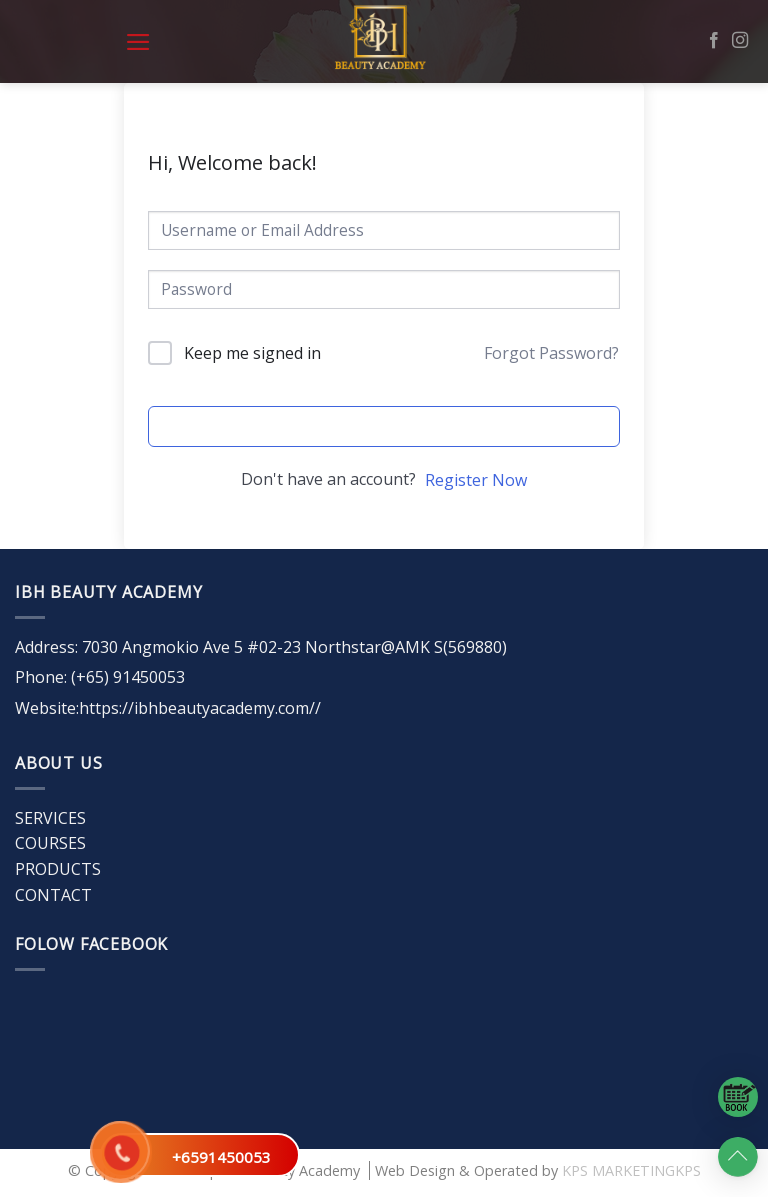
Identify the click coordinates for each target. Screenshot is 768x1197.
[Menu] (138, 42)
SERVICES (50, 818)
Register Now (476, 480)
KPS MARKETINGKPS (631, 1170)
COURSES (50, 843)
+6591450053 (221, 1157)
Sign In (383, 426)
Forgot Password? (551, 353)
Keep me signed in (252, 353)
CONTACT (53, 895)
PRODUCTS (58, 869)
